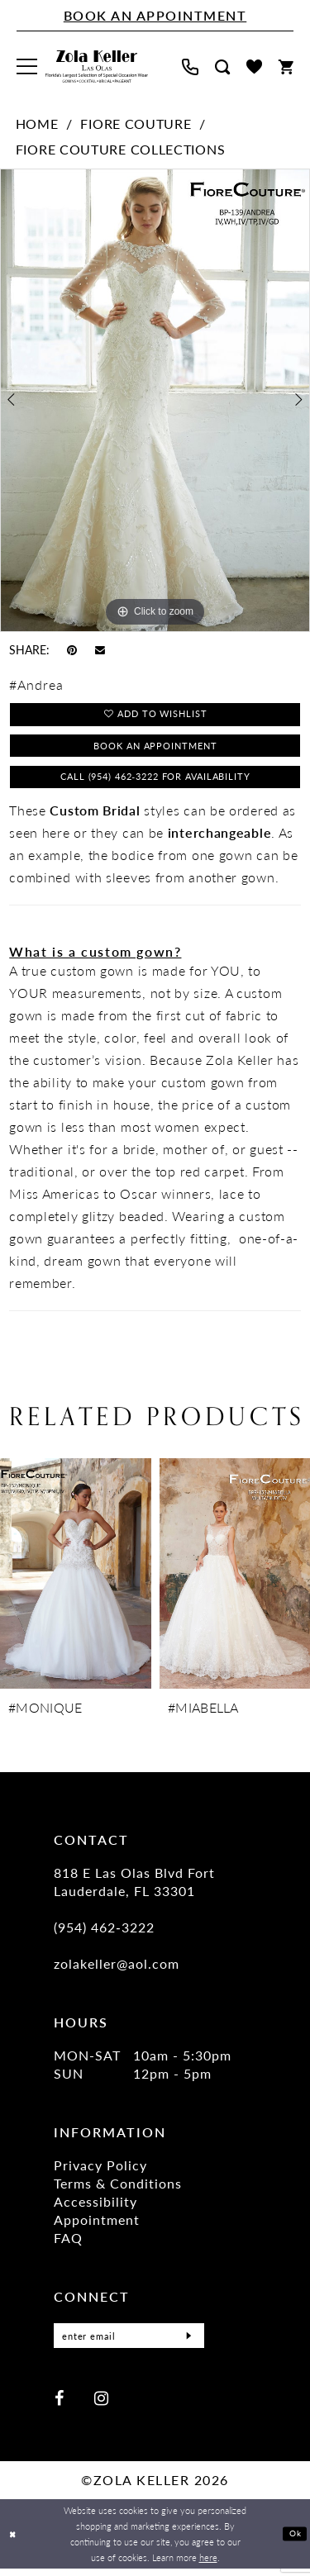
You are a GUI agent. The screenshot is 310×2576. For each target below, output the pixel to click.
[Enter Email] (129, 2344)
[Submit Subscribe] (186, 2344)
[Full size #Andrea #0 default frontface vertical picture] (155, 400)
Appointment (97, 2228)
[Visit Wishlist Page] (254, 66)
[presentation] (75, 1582)
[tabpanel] (155, 400)
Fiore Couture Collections (121, 149)
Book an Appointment (155, 750)
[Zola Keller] (96, 66)
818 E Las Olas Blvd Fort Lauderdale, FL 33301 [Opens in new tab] (134, 1890)
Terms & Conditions (118, 2192)
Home (37, 123)
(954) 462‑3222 (104, 1936)
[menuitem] (26, 66)
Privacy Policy (100, 2174)
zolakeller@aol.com (116, 1972)
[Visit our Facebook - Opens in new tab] (59, 2406)
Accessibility (95, 2210)
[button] (26, 66)
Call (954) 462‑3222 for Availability (155, 784)
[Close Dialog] (14, 2542)
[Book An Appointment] (155, 15)
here (208, 2564)
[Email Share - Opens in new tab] (100, 649)
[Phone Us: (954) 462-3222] (190, 67)
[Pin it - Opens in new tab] (72, 649)
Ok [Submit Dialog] (294, 2541)
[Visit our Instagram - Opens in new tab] (101, 2406)
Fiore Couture (135, 123)
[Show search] (222, 66)
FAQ (68, 2246)
